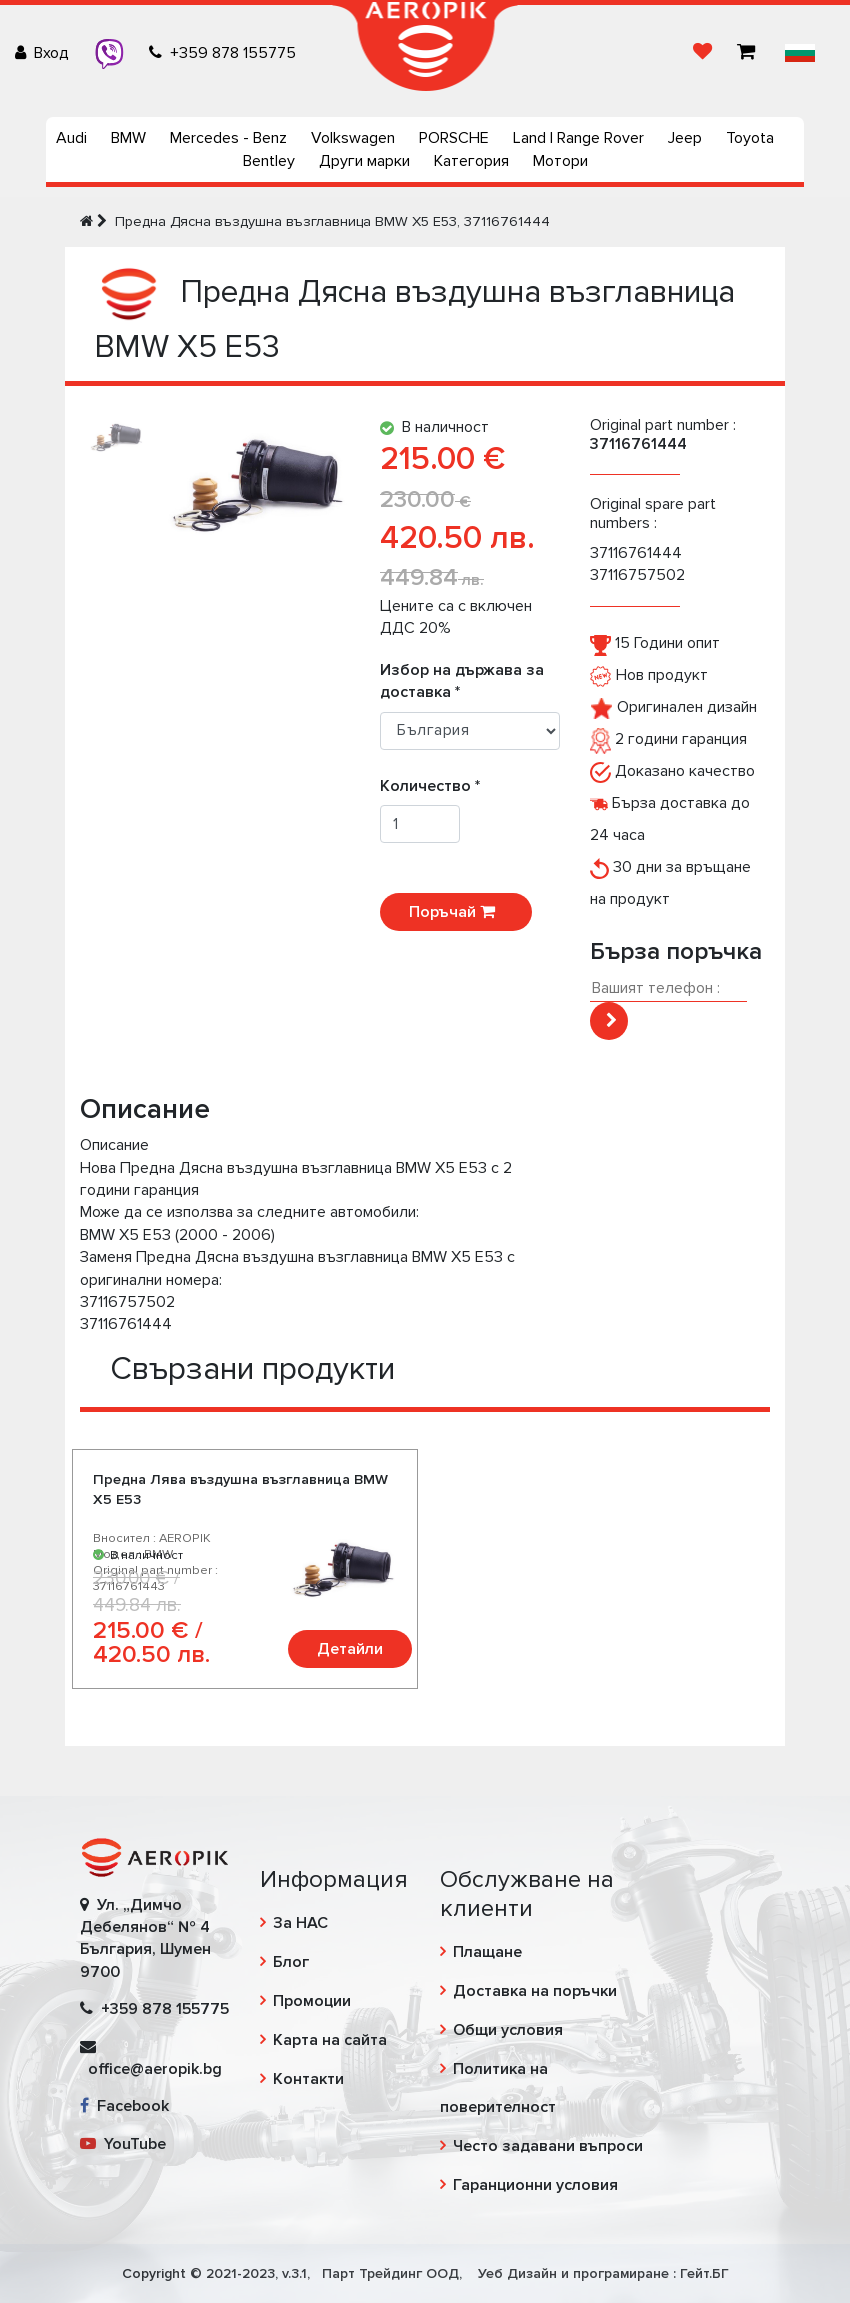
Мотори (560, 161)
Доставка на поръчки (535, 1991)
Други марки (364, 161)
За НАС (300, 1923)
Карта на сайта (330, 2040)
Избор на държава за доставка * (462, 681)
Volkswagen (353, 138)
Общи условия (508, 2030)
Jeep (685, 138)
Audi (71, 138)
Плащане (487, 1952)
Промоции (312, 2001)
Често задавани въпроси (548, 2146)
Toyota (750, 138)
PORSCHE (454, 138)
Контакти (308, 2079)
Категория (471, 161)
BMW (128, 138)
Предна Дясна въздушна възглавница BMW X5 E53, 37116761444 (332, 221)
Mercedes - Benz (228, 138)
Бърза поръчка (676, 951)
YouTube (123, 2144)
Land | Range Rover (578, 138)
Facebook (124, 2106)
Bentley (269, 161)
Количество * (436, 786)
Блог (291, 1962)
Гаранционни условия (535, 2185)
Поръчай (456, 912)
